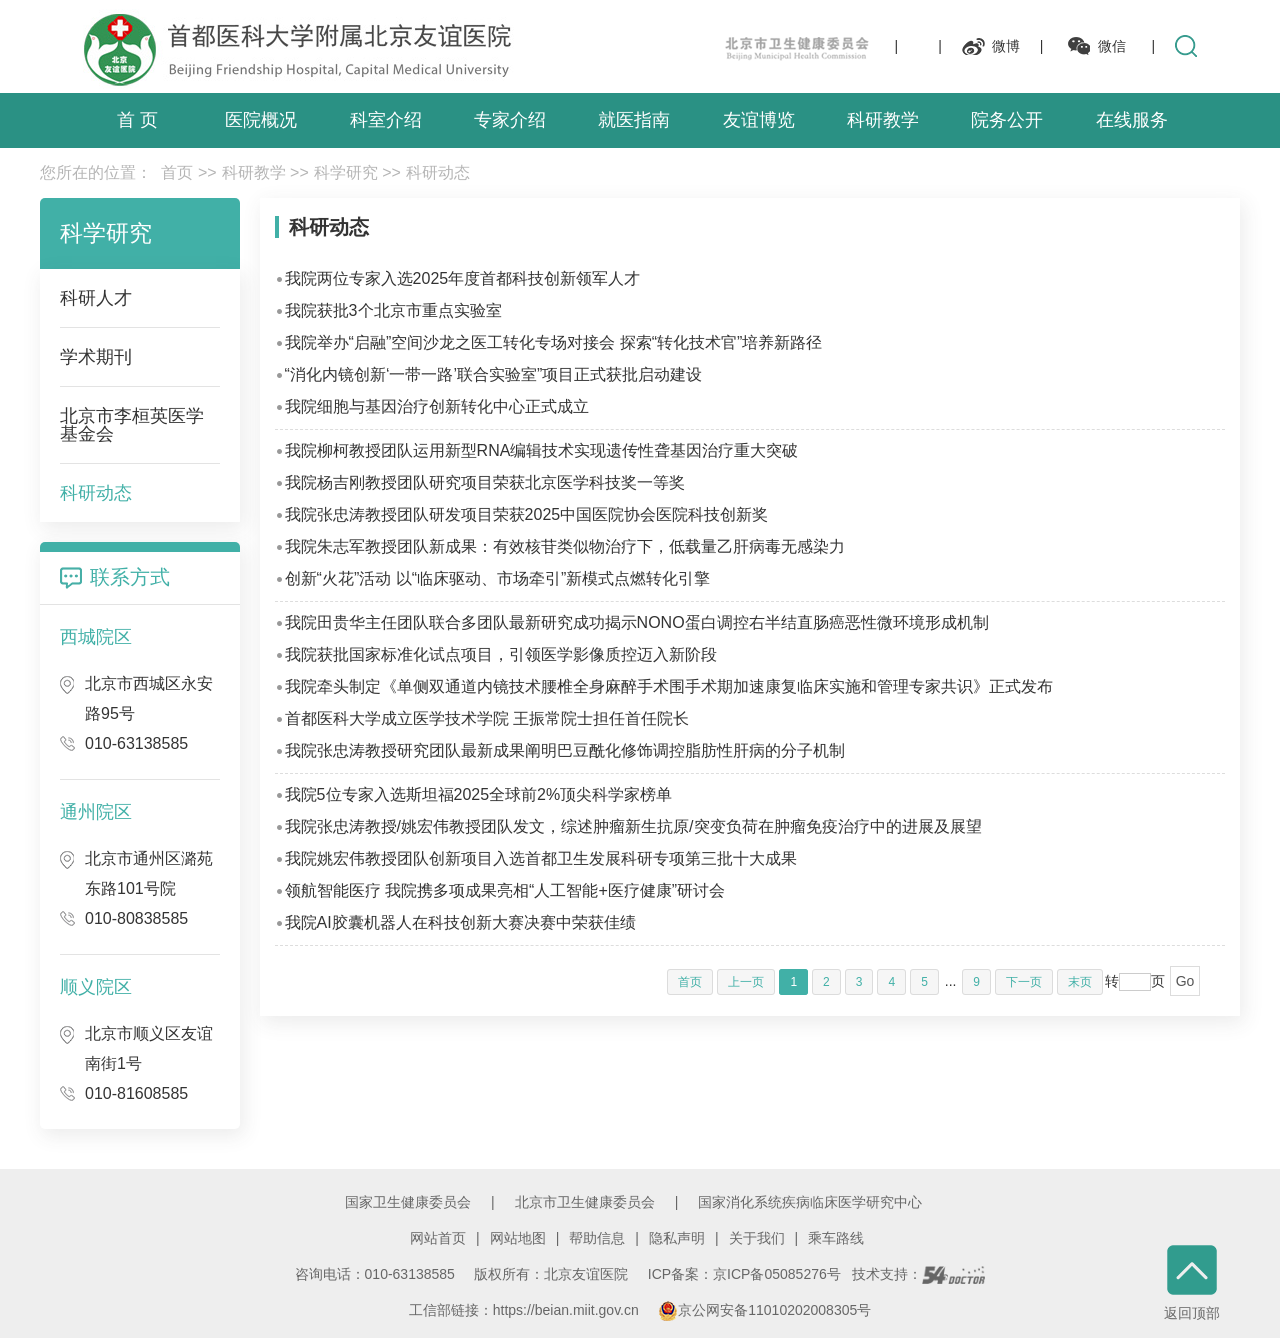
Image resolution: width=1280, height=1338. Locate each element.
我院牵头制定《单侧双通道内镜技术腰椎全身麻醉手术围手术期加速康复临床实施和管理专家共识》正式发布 (669, 686)
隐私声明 (677, 1238)
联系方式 (130, 577)
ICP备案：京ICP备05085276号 (744, 1274)
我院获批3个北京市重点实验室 (393, 310)
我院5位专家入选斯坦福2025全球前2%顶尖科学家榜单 (479, 794)
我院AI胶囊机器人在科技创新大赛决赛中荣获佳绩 (460, 922)
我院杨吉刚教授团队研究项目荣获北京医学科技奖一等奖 (485, 482)
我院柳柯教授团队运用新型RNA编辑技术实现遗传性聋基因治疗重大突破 (542, 450)
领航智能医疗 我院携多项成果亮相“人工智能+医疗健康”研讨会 (505, 890)
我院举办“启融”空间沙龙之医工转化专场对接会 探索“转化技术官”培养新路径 (554, 342)
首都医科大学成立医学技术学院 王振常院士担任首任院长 (487, 718)
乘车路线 (836, 1238)
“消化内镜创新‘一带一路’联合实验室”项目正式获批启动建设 (494, 374)
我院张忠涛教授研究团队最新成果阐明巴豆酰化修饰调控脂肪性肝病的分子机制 (565, 750)
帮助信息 (597, 1238)
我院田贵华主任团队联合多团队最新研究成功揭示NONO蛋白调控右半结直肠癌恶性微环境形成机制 (637, 622)
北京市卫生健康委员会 (585, 1202)
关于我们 (757, 1238)
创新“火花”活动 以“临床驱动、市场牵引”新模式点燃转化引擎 (498, 578)
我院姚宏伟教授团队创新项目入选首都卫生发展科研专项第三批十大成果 (541, 858)
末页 (1080, 982)
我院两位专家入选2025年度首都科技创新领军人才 (463, 278)
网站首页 (438, 1238)
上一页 (746, 982)
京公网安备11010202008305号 (764, 1310)
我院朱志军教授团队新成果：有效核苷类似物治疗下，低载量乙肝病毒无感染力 (565, 546)
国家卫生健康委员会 (408, 1202)
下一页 (1024, 982)
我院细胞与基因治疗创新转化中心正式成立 (437, 406)
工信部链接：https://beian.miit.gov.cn (526, 1310)
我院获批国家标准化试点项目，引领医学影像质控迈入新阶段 (501, 654)
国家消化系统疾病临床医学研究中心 (810, 1202)
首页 (177, 172)
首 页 (137, 120)
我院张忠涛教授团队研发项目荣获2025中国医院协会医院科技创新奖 (527, 514)
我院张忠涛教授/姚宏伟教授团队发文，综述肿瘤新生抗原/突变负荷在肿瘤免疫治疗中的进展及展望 (633, 826)
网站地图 (518, 1238)
